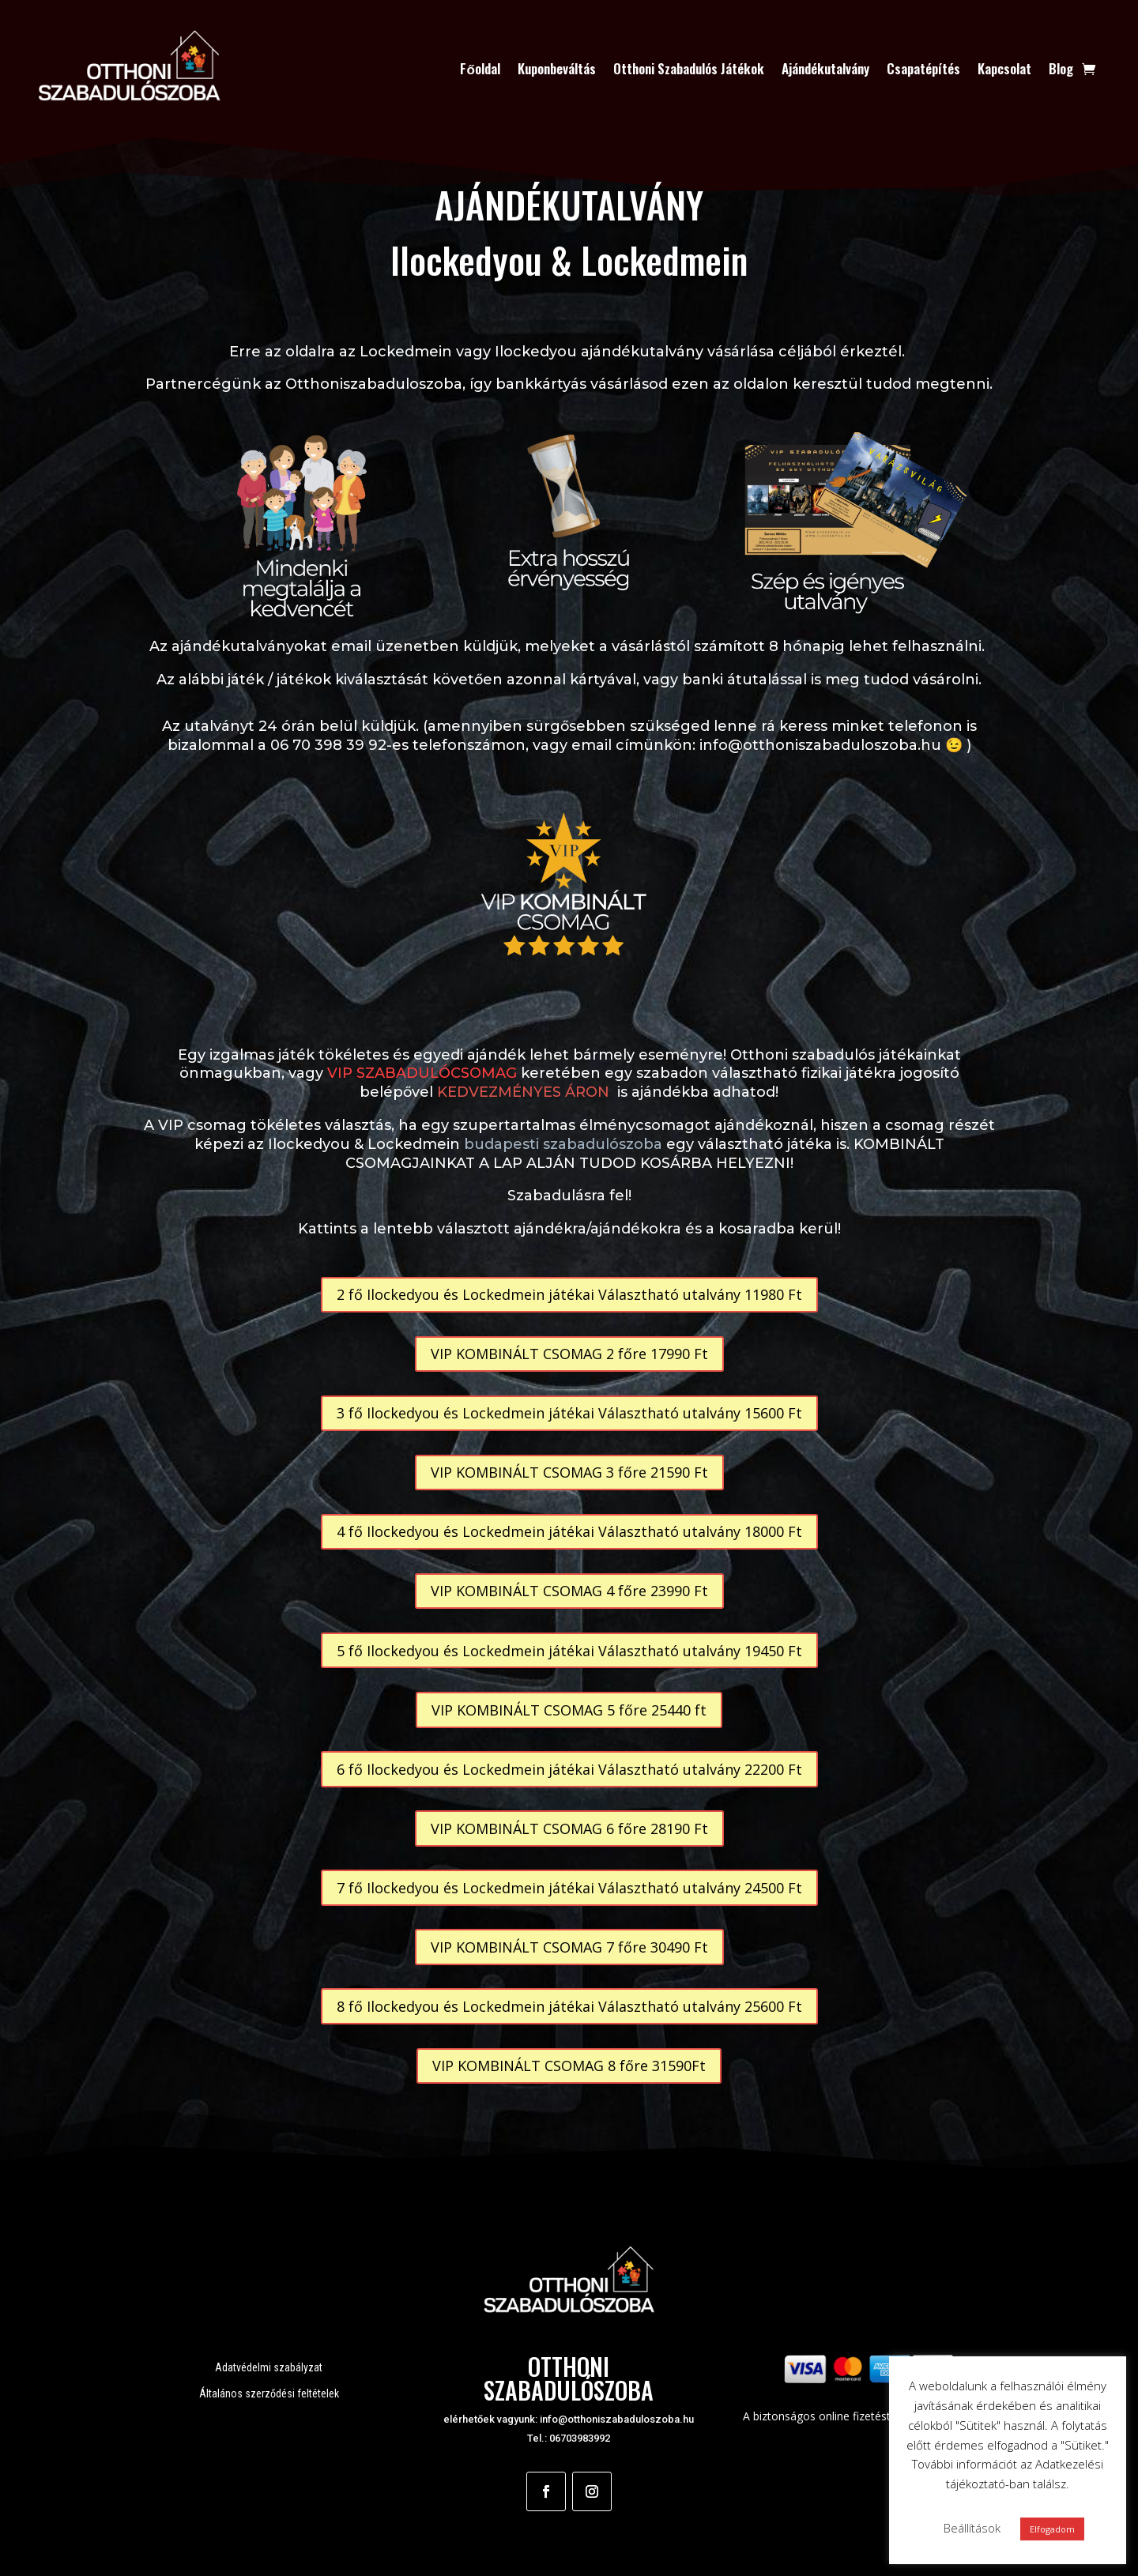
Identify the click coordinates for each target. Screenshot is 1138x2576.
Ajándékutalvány (825, 68)
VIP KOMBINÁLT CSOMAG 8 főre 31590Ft (569, 2065)
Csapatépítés (923, 68)
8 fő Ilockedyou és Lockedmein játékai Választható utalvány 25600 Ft (569, 2006)
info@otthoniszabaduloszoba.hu (617, 2419)
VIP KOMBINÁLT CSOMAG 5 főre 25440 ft (569, 1709)
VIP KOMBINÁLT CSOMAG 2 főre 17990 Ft (569, 1353)
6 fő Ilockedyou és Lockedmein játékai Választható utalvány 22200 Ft (569, 1769)
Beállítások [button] (972, 2528)
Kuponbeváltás (557, 68)
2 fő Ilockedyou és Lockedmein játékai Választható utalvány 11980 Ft (569, 1294)
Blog (1061, 68)
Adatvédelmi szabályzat (268, 2367)
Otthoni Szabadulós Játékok (688, 68)
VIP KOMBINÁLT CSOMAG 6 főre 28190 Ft (569, 1828)
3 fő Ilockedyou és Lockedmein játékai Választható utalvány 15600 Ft (569, 1412)
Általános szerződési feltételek (269, 2393)
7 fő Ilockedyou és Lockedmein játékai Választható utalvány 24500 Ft (569, 1887)
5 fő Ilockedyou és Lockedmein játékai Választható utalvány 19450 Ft (569, 1650)
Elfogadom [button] (1052, 2529)
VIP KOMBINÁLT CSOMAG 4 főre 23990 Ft (569, 1590)
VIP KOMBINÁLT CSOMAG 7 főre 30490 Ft (569, 1947)
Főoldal (479, 68)
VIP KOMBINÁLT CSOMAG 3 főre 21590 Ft (569, 1472)
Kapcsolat (1004, 68)
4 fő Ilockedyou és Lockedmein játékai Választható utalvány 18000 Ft (569, 1531)
